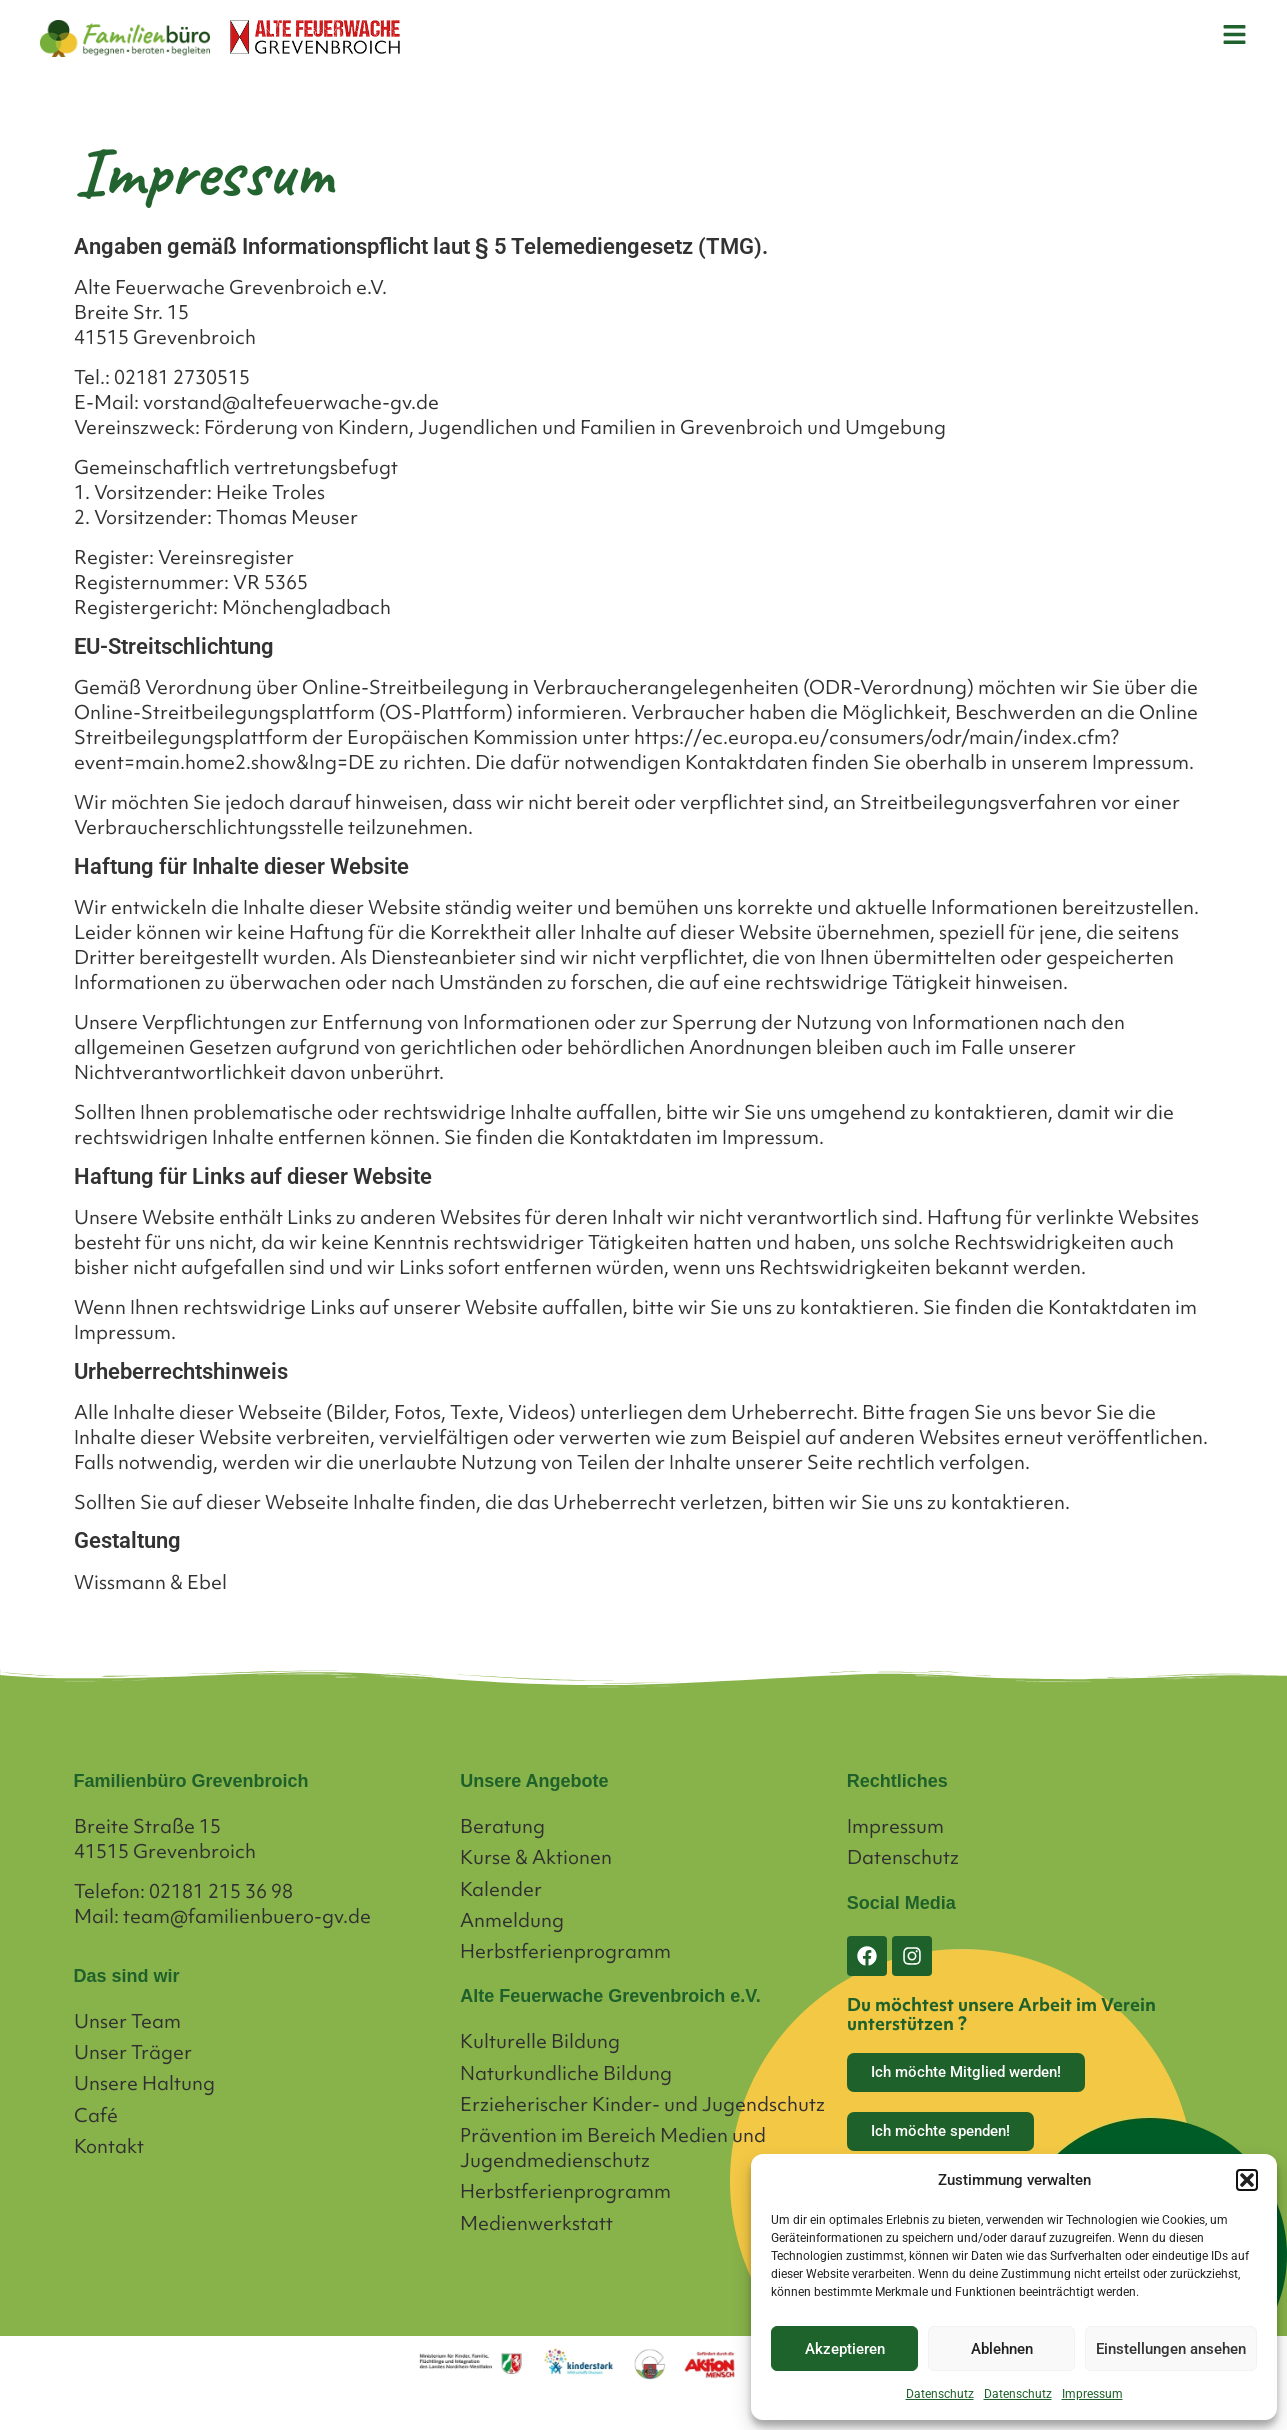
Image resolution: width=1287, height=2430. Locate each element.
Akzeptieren (845, 2349)
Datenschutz (940, 2394)
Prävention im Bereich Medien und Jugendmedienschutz (613, 2148)
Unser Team (127, 2021)
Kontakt (109, 2146)
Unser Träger (133, 2052)
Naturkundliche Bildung (566, 2073)
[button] (1247, 2180)
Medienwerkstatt (536, 2223)
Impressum (1092, 2394)
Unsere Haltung (144, 2083)
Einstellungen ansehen (1171, 2349)
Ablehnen (1002, 2349)
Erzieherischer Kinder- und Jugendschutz (642, 2104)
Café (96, 2115)
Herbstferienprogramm (565, 1951)
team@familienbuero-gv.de (247, 1916)
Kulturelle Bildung (540, 2041)
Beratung (502, 1826)
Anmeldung (512, 1920)
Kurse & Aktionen (536, 1857)
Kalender (501, 1889)
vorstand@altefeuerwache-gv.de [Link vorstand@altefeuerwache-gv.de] (291, 402)
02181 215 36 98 (221, 1891)
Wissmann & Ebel (150, 1582)
